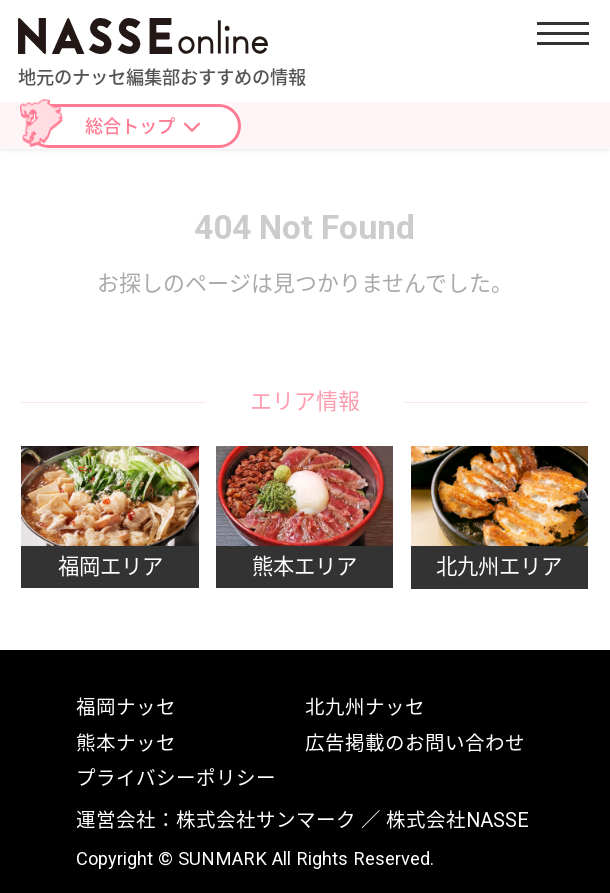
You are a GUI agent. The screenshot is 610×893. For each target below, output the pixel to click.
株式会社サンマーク (266, 820)
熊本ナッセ (126, 744)
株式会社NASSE (457, 820)
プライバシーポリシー (176, 779)
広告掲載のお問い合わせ (415, 744)
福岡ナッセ (126, 708)
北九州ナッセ (365, 708)
